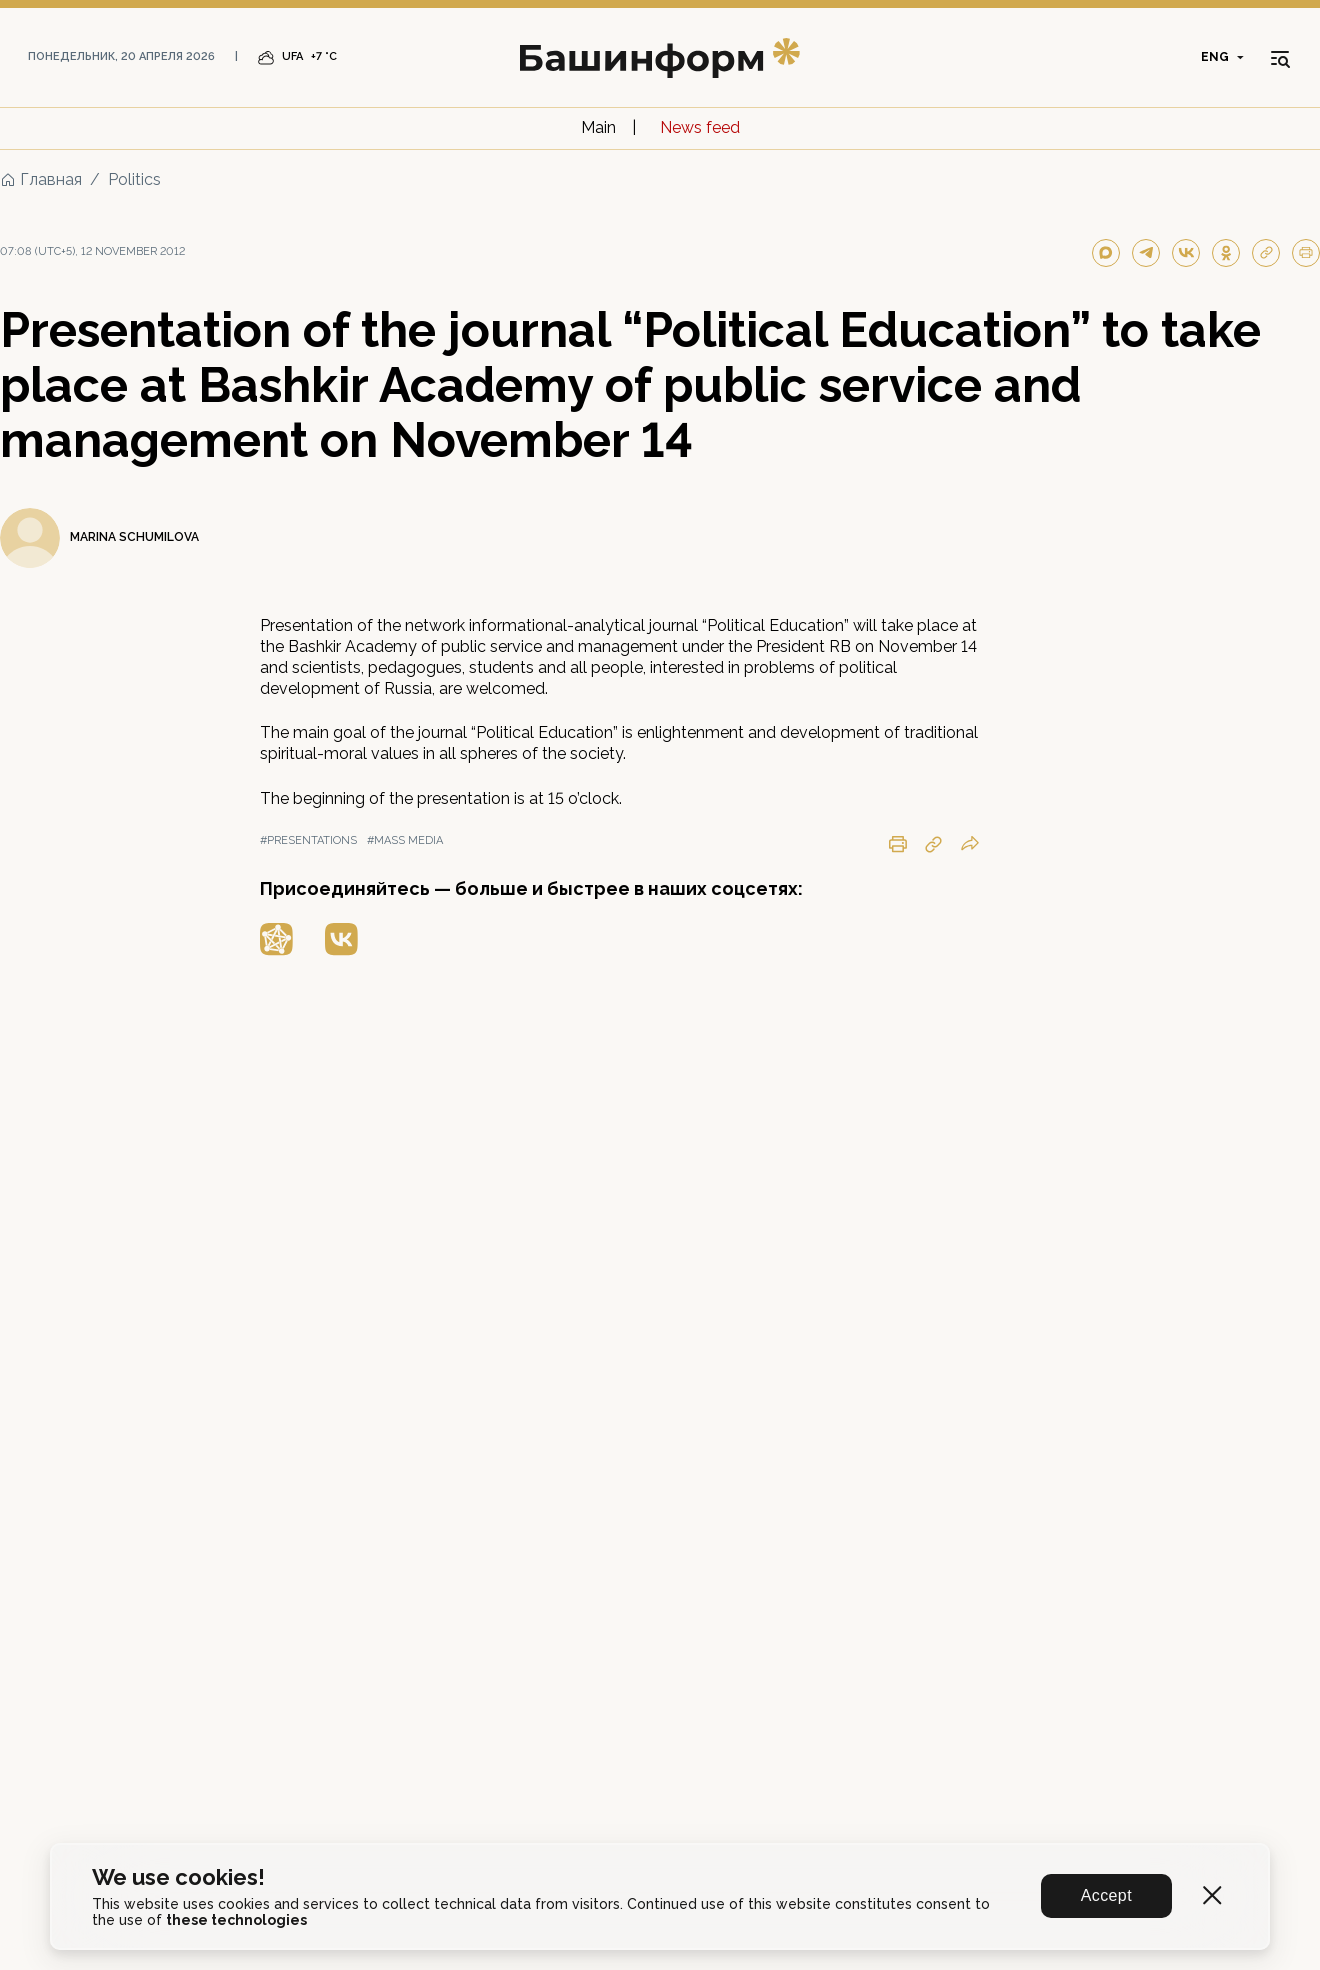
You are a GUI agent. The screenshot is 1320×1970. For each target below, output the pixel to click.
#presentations (308, 840)
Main (598, 127)
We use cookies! (178, 1877)
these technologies (236, 1920)
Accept (1106, 1895)
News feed (700, 127)
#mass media (405, 840)
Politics (134, 179)
